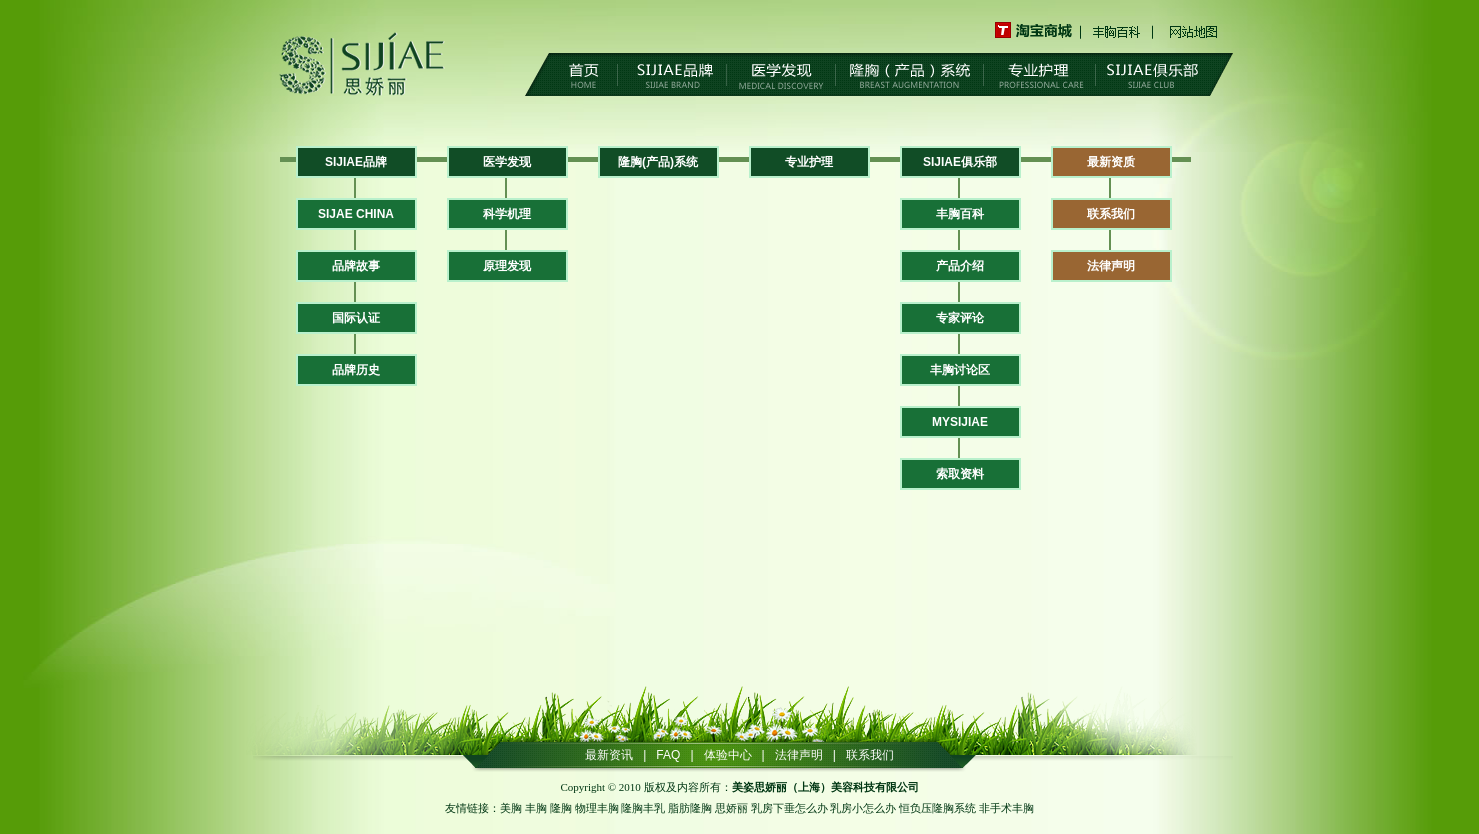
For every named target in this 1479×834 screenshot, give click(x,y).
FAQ (668, 755)
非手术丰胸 (1006, 808)
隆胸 (561, 808)
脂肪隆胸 (690, 808)
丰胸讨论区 (960, 370)
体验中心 (728, 755)
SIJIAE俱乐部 (1152, 76)
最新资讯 (609, 755)
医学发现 (781, 76)
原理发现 (507, 266)
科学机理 (507, 214)
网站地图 (1193, 30)
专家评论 (960, 318)
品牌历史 (356, 370)
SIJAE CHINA (356, 214)
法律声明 (1111, 266)
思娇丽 (731, 808)
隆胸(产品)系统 (658, 162)
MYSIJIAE (960, 422)
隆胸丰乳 (643, 808)
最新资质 (1111, 162)
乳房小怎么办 (863, 808)
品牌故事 (356, 266)
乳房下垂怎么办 (789, 808)
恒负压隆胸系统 (937, 808)
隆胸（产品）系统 (909, 76)
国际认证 (356, 318)
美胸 (511, 808)
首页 (583, 76)
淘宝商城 (1038, 30)
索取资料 (960, 474)
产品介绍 (960, 266)
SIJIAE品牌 (672, 76)
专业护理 (1039, 76)
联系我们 (1111, 214)
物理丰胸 (597, 808)
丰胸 (536, 808)
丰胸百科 (1118, 30)
